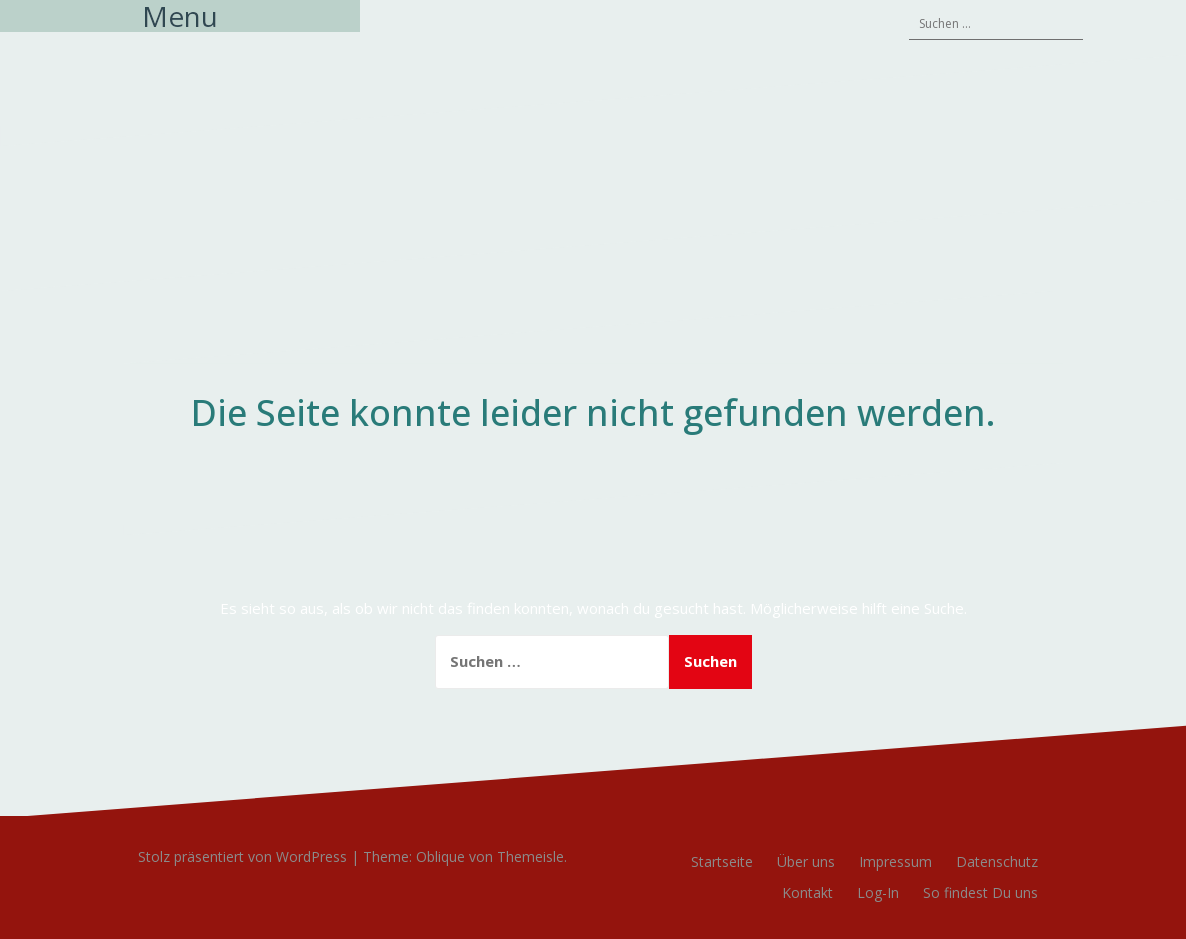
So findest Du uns (980, 892)
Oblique (440, 856)
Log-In (878, 892)
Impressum (895, 861)
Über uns (806, 861)
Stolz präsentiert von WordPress (242, 856)
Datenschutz (997, 861)
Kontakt (807, 892)
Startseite (722, 861)
